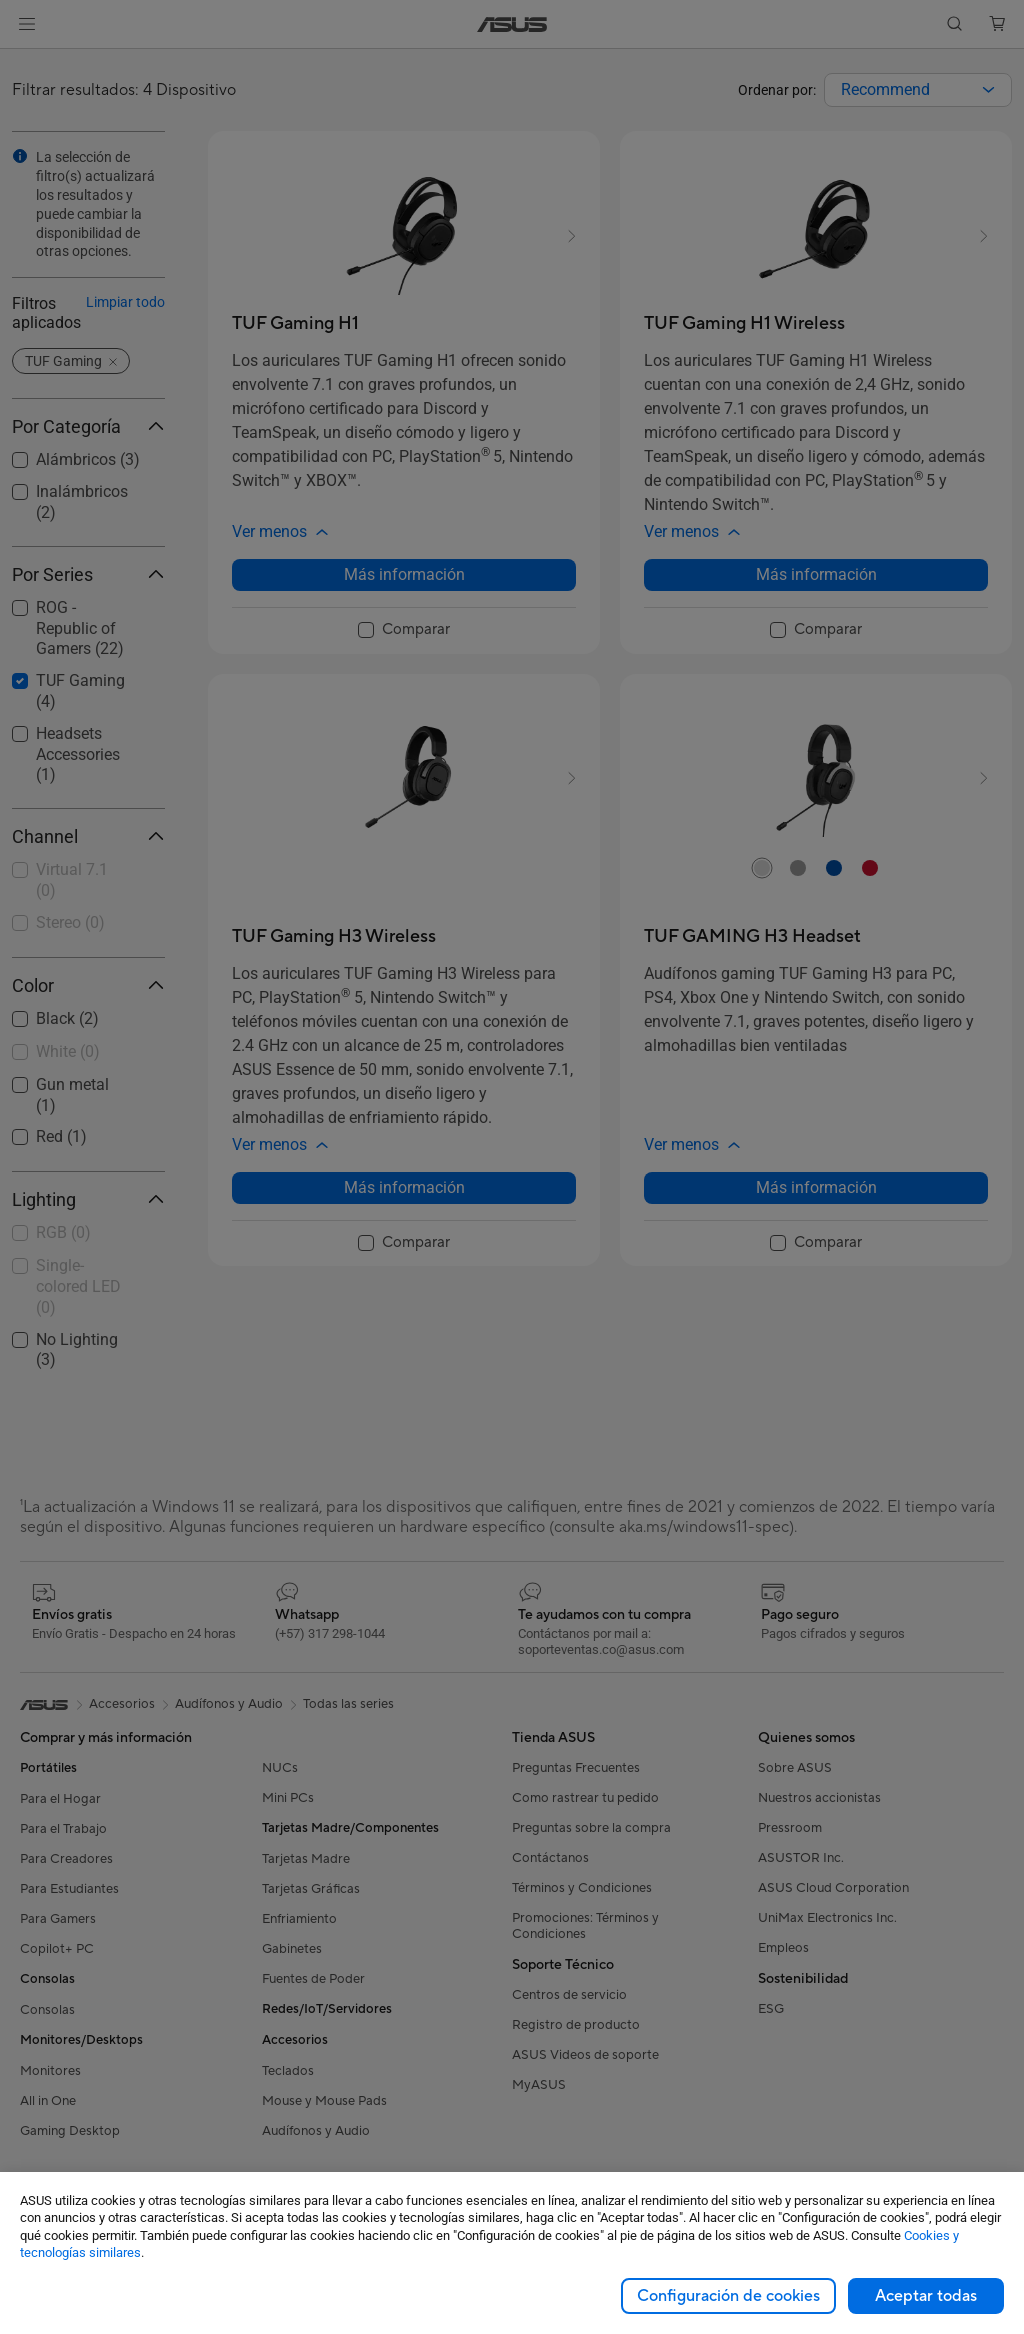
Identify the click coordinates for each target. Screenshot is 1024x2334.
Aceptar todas (926, 2296)
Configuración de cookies (728, 2296)
